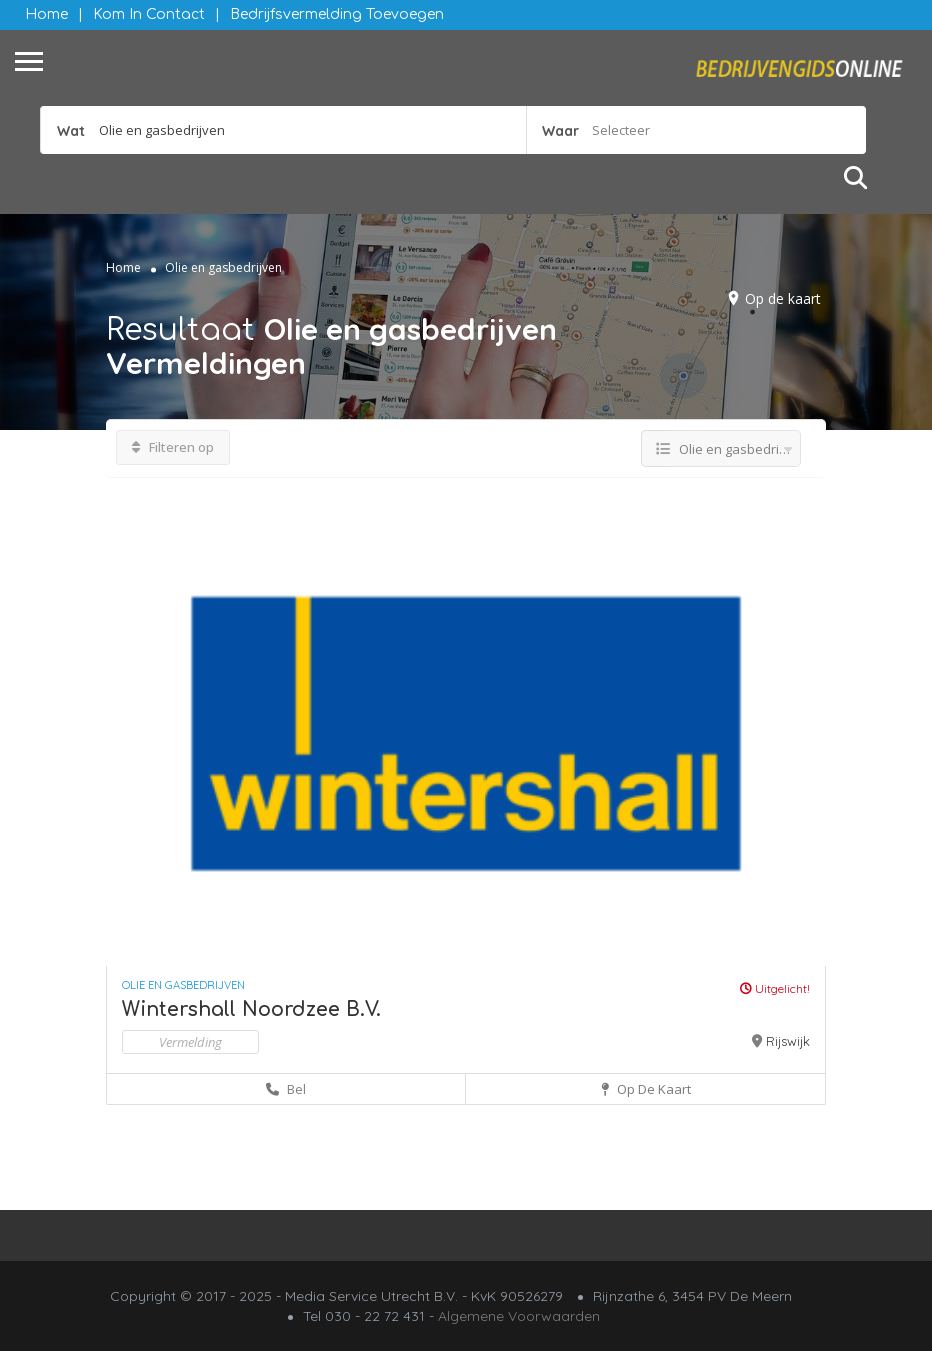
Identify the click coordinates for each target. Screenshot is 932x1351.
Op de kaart (783, 298)
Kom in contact (149, 14)
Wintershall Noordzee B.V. (251, 1009)
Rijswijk (788, 1041)
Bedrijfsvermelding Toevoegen (337, 14)
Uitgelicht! (775, 988)
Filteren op (173, 447)
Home (46, 14)
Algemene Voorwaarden (519, 1316)
